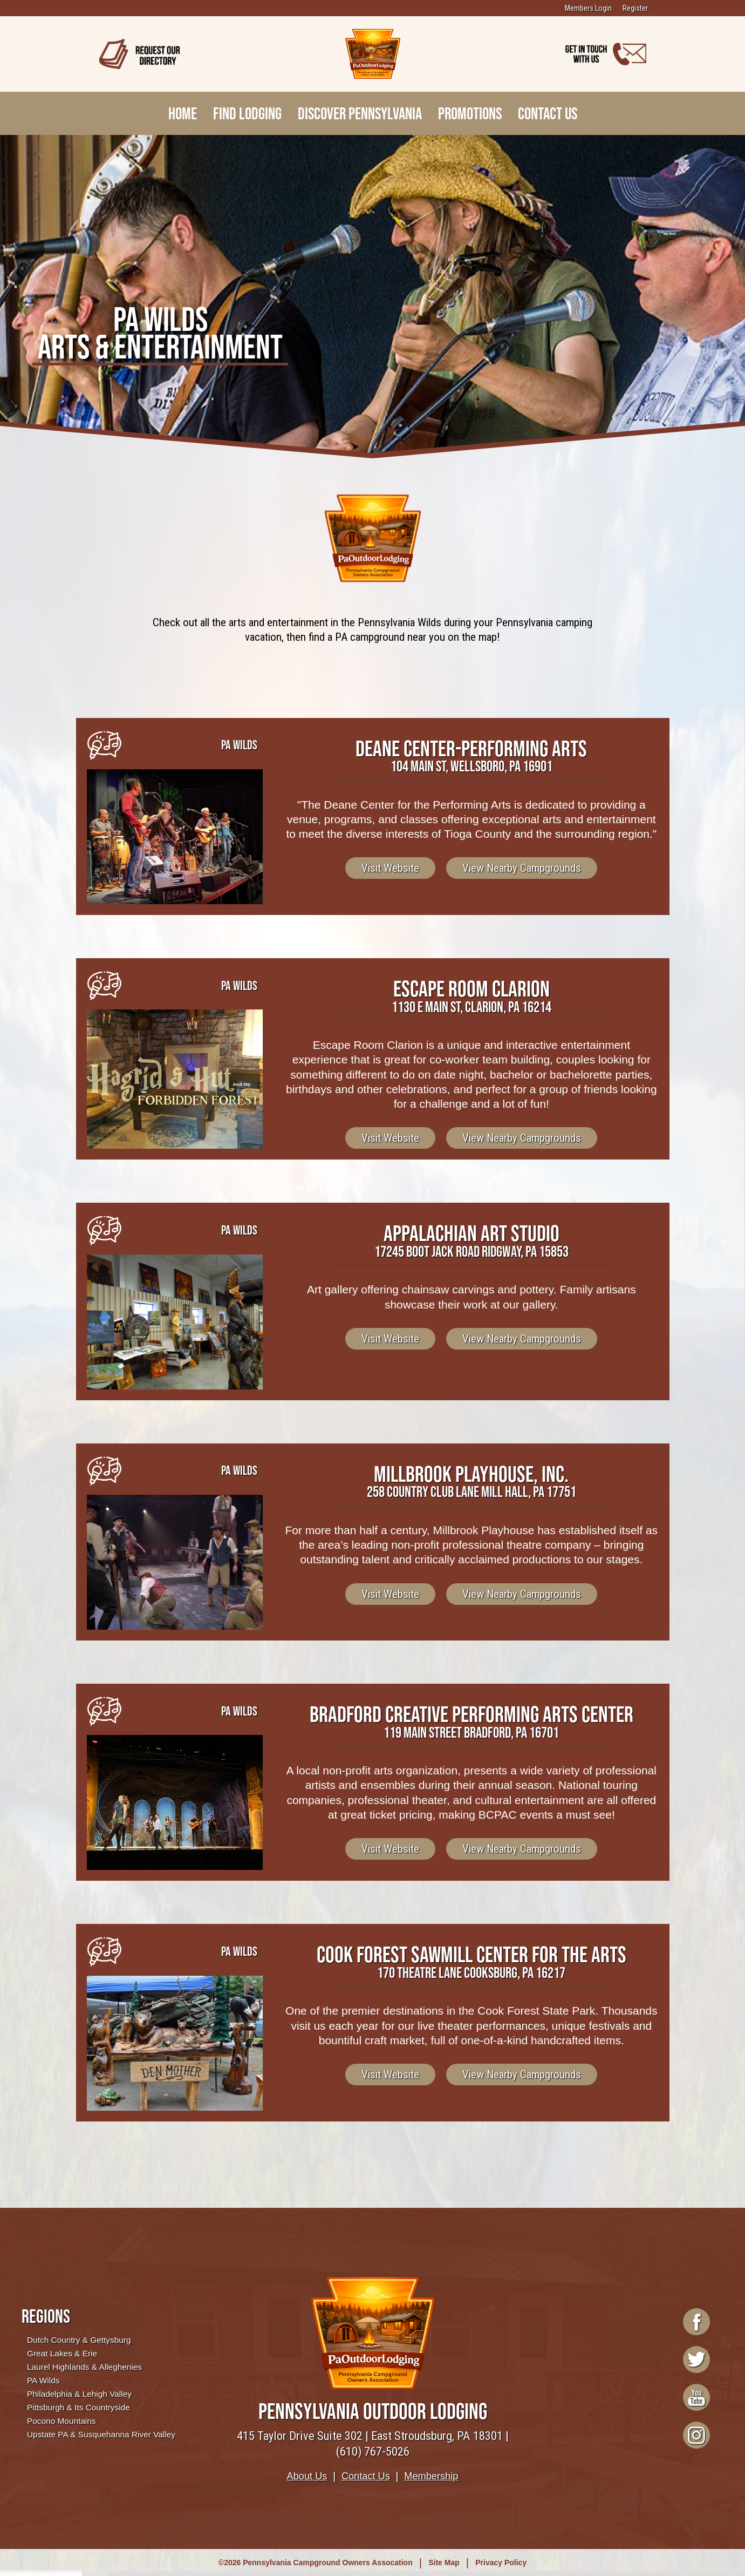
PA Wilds (43, 2380)
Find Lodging (247, 113)
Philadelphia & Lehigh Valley (79, 2393)
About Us (307, 2476)
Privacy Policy (501, 2562)
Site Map (444, 2562)
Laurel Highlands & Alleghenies (84, 2366)
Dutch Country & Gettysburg (79, 2339)
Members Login (588, 8)
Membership (431, 2476)
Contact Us (547, 113)
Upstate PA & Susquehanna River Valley (101, 2434)
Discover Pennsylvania (360, 113)
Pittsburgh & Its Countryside (78, 2407)
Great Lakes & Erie (62, 2353)
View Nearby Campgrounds (521, 868)
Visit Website (390, 868)
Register (635, 8)
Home (182, 113)
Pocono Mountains (61, 2420)
